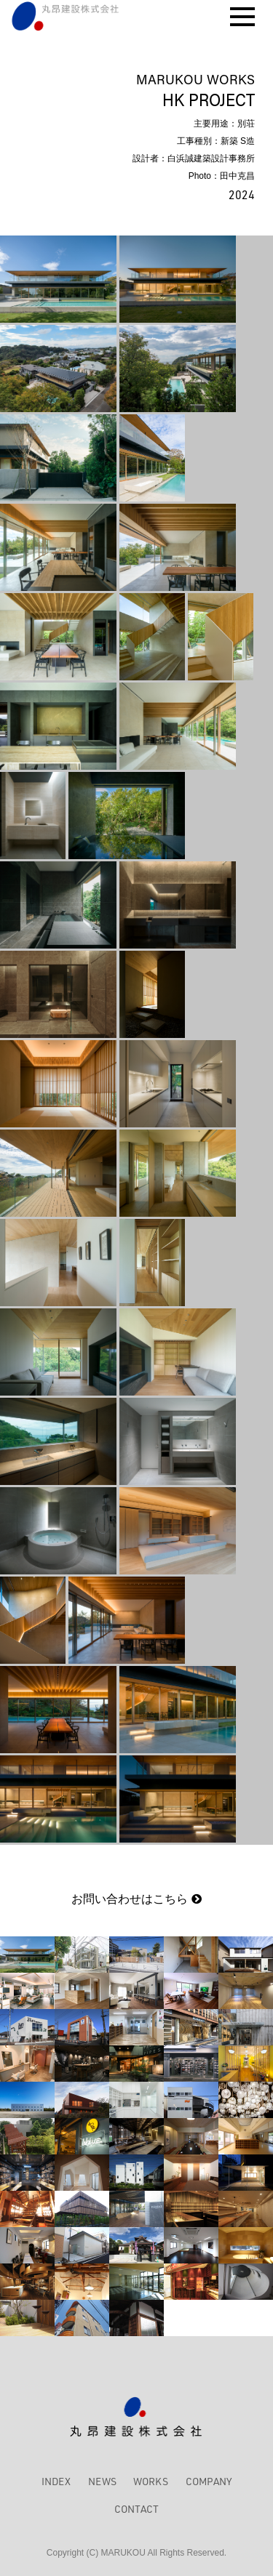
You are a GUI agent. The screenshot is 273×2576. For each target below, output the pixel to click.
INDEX (56, 2481)
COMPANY (209, 2481)
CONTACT (136, 2509)
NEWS (102, 2481)
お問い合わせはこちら (136, 1899)
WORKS (150, 2481)
